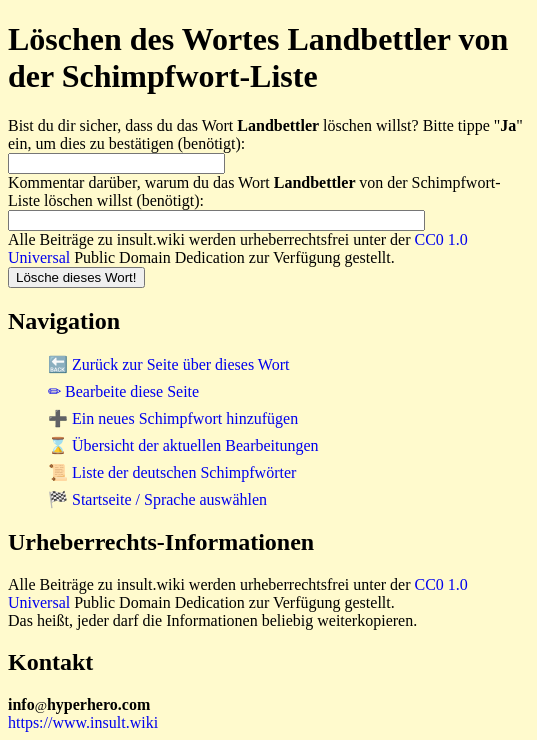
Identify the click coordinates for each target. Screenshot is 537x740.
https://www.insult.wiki (83, 722)
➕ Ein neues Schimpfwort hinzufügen (173, 418)
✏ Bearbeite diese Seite (123, 391)
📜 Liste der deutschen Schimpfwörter (172, 472)
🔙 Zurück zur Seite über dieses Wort (168, 364)
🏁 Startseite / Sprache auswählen (157, 499)
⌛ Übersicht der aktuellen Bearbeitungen (183, 445)
